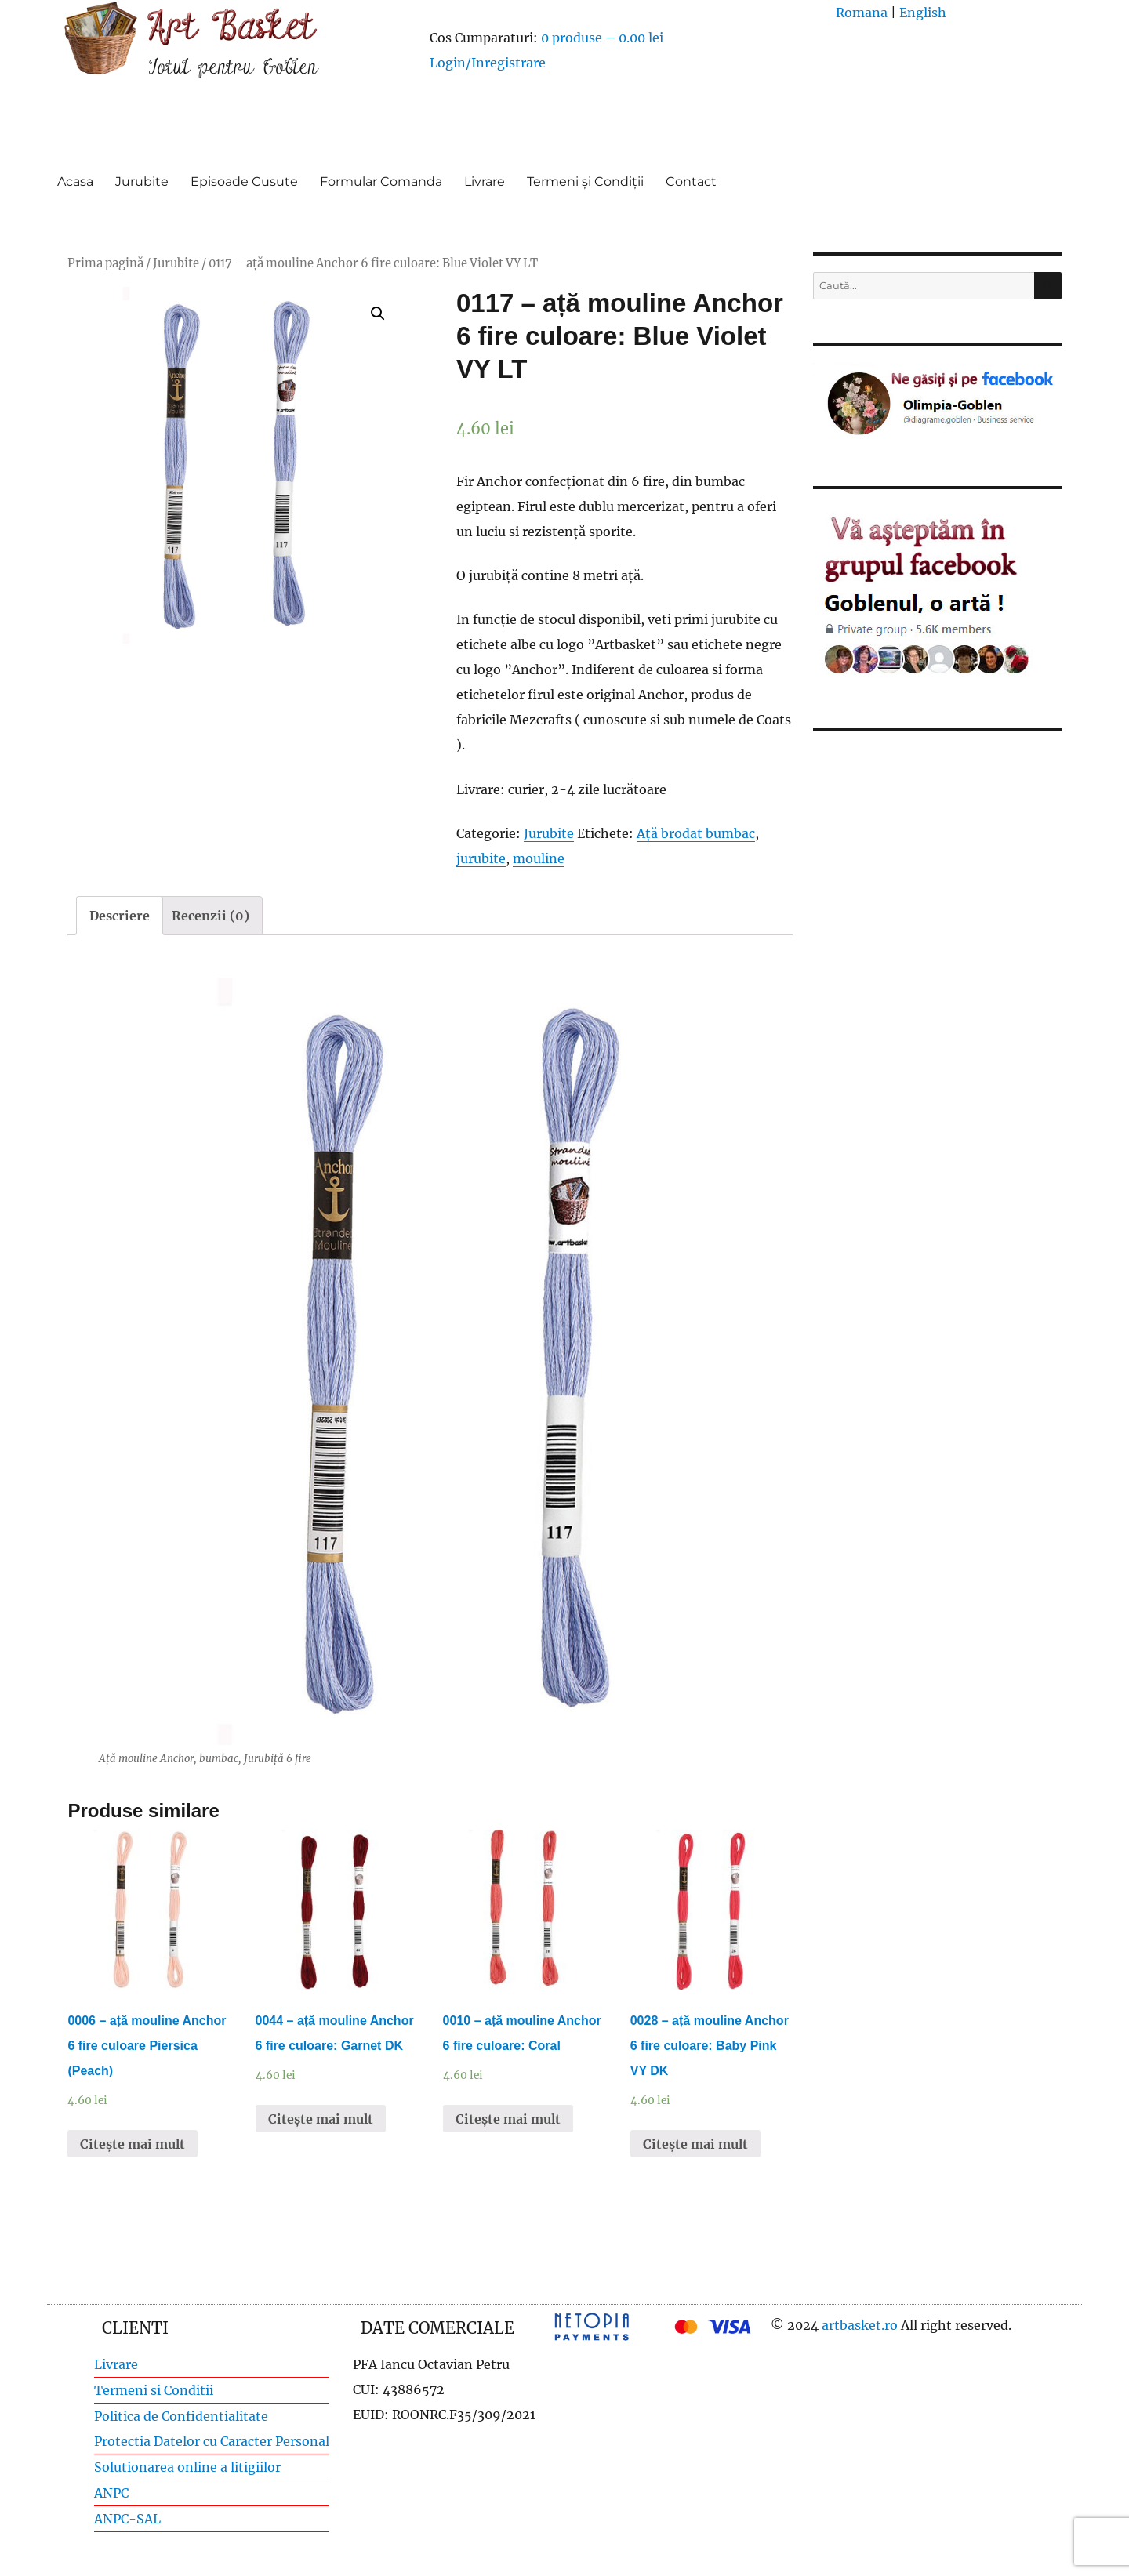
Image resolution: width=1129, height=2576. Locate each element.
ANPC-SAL (127, 2519)
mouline (538, 858)
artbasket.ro (860, 2325)
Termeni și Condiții (585, 181)
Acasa (75, 181)
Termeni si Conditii (153, 2390)
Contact (691, 181)
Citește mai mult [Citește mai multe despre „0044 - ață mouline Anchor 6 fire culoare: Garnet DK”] (320, 2119)
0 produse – (602, 37)
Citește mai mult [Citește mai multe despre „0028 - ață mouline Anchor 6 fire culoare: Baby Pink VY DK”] (695, 2144)
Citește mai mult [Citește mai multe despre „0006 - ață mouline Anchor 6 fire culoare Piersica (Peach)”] (132, 2144)
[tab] (119, 915)
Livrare (484, 181)
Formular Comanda (381, 181)
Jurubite (142, 181)
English (922, 12)
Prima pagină (105, 263)
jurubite (481, 858)
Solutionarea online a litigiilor (187, 2467)
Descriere (119, 915)
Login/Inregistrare (488, 63)
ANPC (111, 2493)
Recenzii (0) (210, 915)
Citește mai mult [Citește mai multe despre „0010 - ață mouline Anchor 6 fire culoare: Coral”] (508, 2119)
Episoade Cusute (244, 181)
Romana (862, 12)
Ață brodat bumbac (696, 833)
